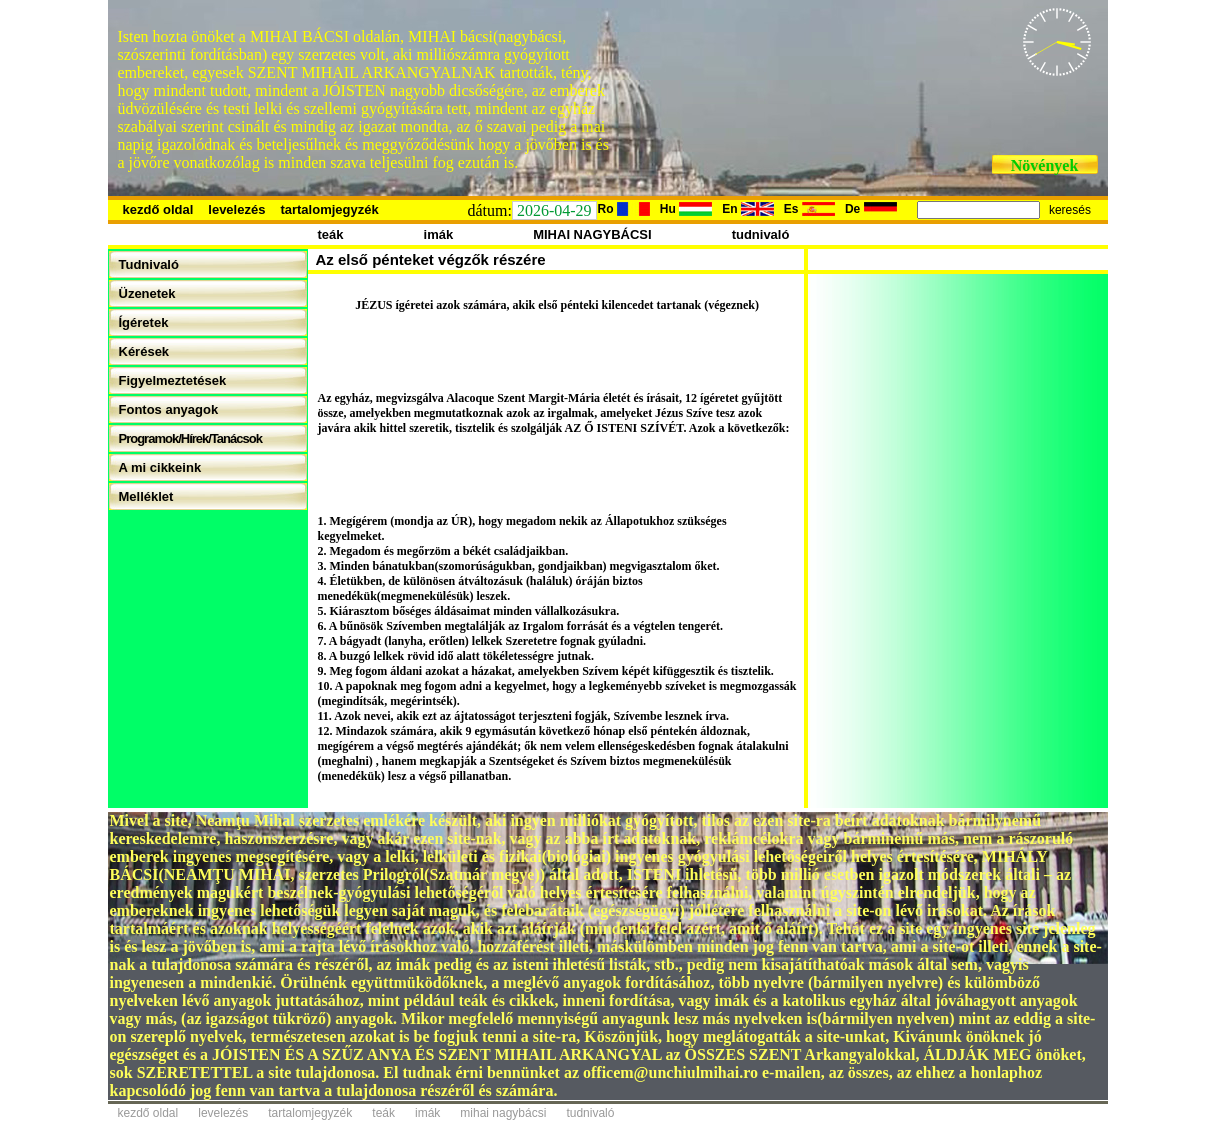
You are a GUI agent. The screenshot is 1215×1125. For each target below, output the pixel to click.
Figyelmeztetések (173, 380)
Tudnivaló (149, 264)
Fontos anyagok (169, 409)
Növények (1045, 165)
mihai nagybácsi (503, 1113)
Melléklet (146, 496)
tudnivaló (761, 234)
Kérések (144, 351)
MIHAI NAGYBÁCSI (592, 234)
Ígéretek (144, 322)
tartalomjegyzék (329, 209)
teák (331, 234)
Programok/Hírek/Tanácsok (190, 438)
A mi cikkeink (160, 467)
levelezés (236, 209)
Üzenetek (147, 293)
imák (439, 234)
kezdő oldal (158, 209)
